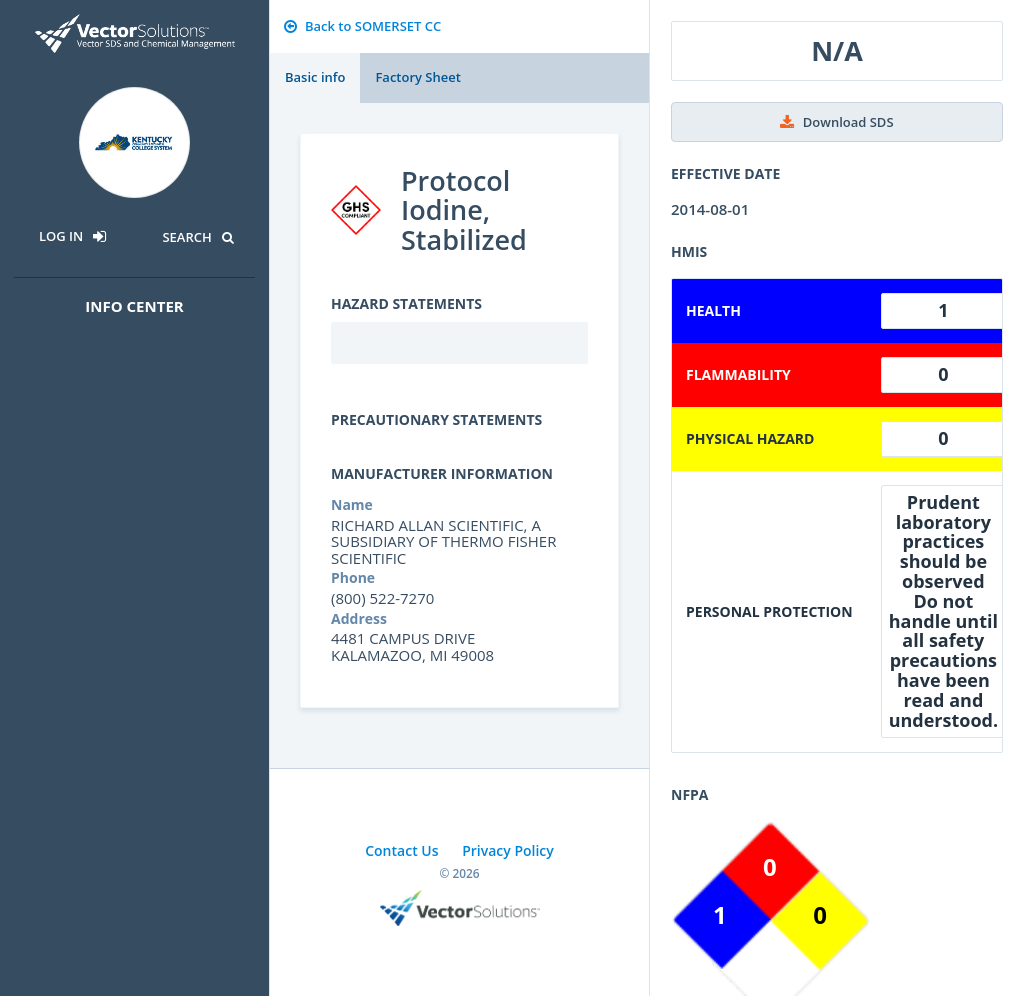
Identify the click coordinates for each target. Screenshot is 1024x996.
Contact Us (401, 850)
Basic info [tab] (315, 77)
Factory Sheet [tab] (417, 77)
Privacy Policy (508, 850)
